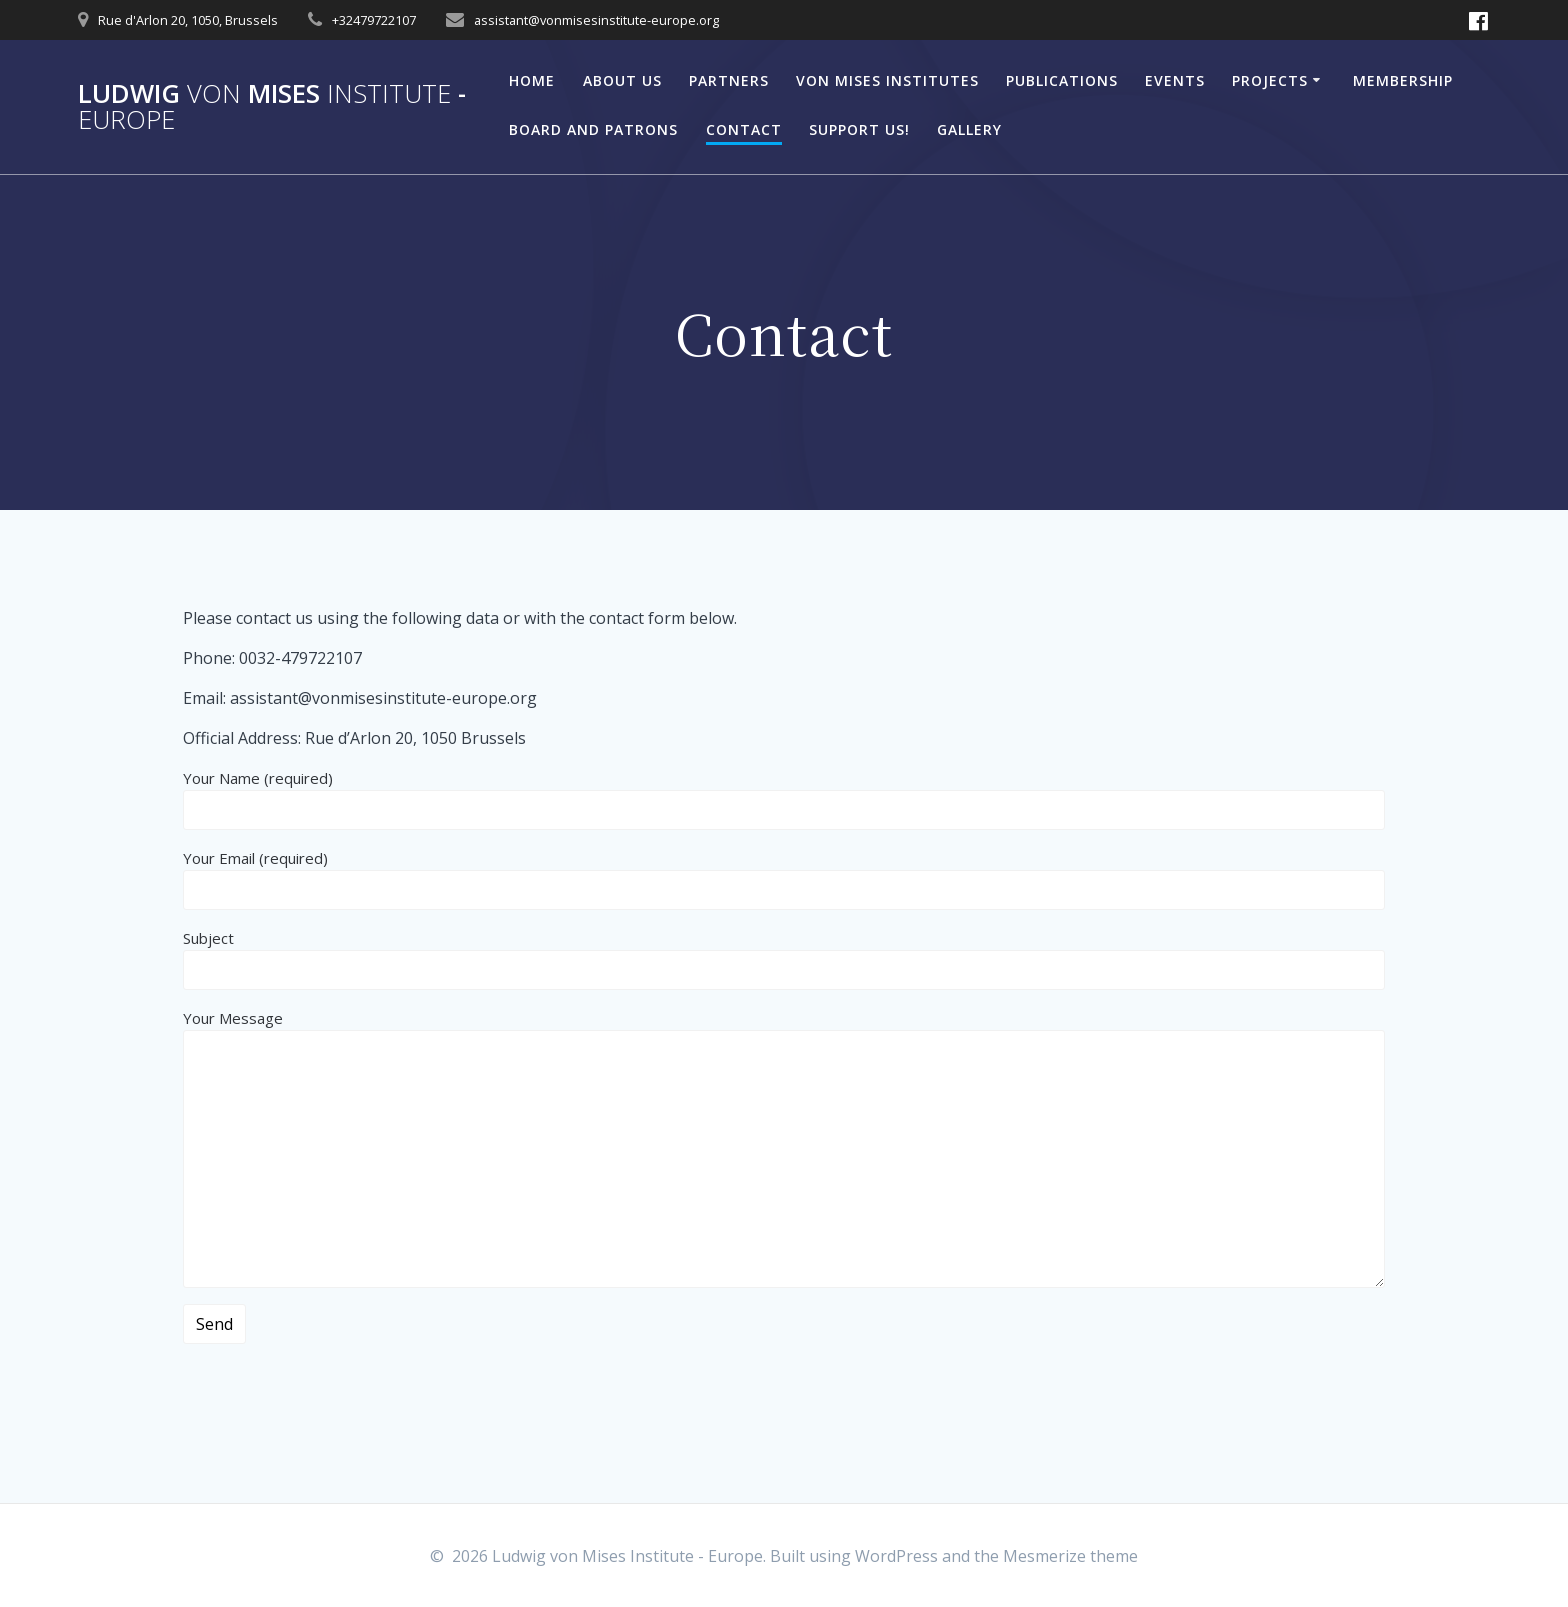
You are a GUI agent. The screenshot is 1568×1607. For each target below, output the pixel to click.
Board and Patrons (593, 129)
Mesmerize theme (1070, 1556)
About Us (622, 80)
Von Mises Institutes (887, 80)
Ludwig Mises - (272, 106)
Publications (1062, 80)
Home (532, 80)
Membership (1403, 80)
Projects (1270, 80)
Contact (744, 129)
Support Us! (859, 129)
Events (1175, 80)
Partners (729, 80)
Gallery (969, 129)
